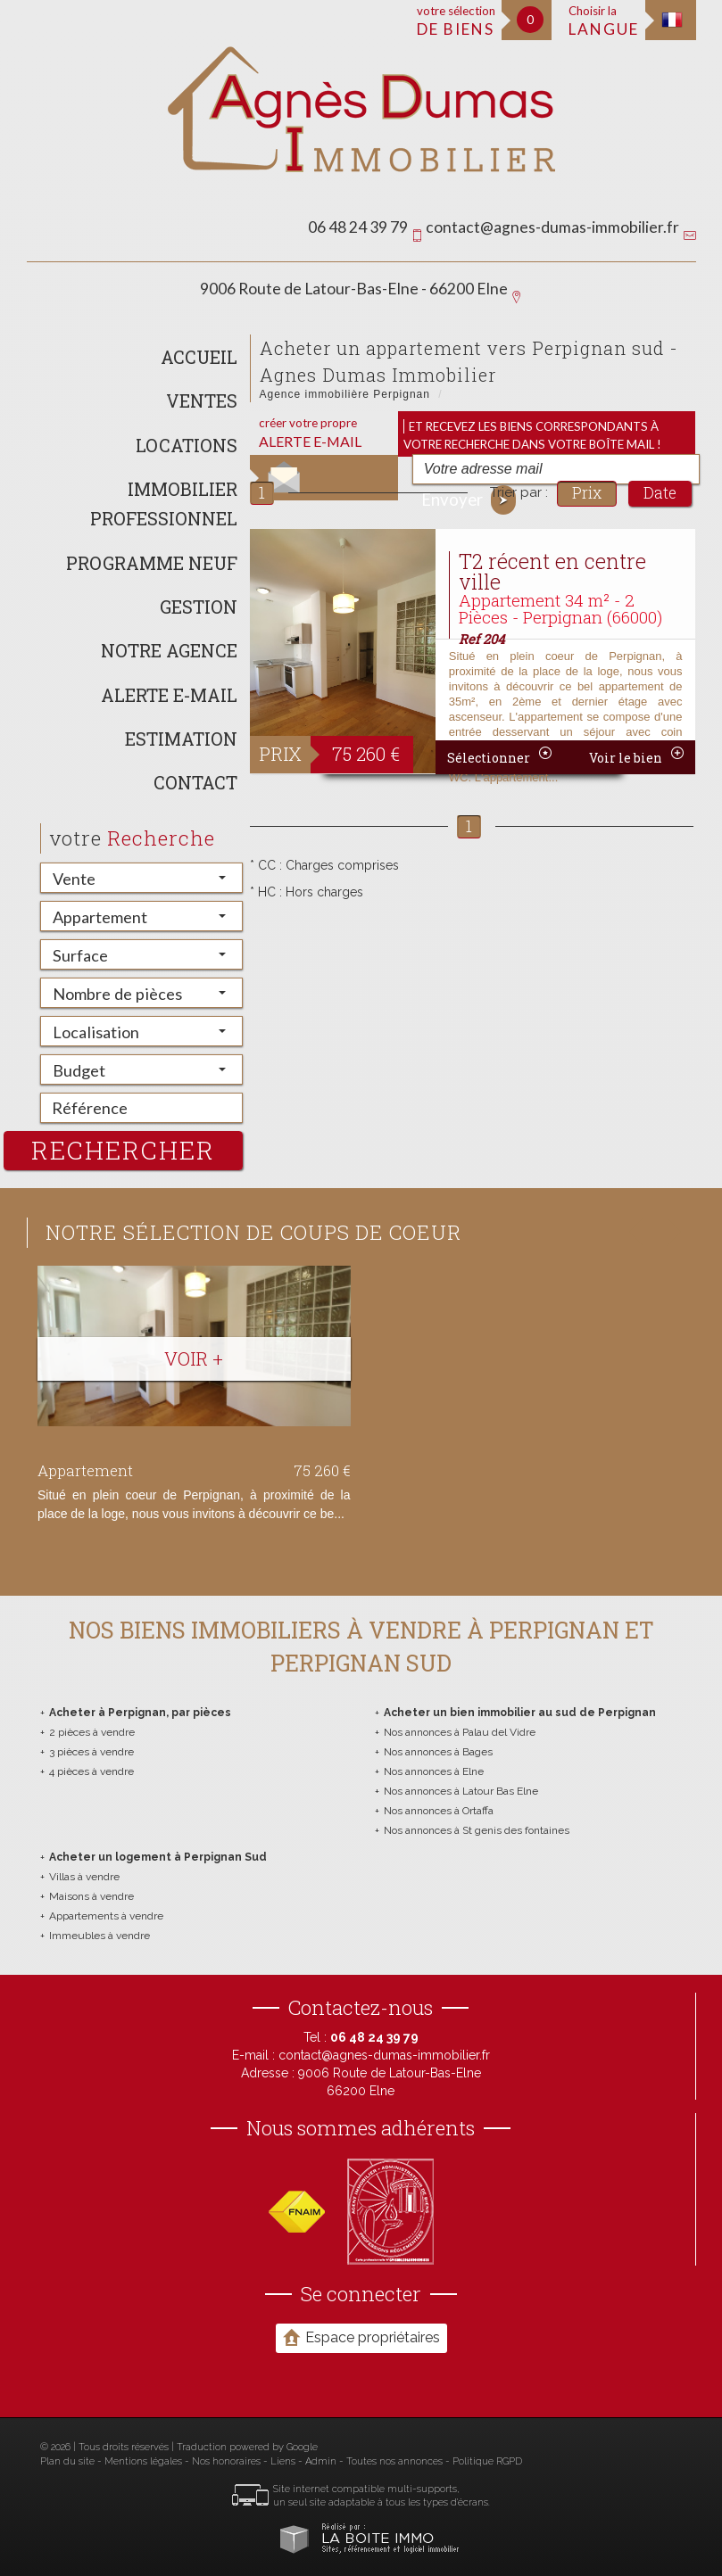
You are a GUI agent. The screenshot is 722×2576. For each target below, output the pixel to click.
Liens (282, 2461)
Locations (186, 445)
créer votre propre (310, 433)
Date (659, 493)
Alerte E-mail (169, 694)
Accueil (199, 356)
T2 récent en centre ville (552, 571)
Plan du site (67, 2461)
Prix (587, 493)
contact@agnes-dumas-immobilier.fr (552, 227)
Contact (195, 782)
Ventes (201, 400)
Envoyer (468, 500)
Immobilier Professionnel (163, 503)
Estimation (181, 738)
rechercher (123, 1150)
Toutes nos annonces (394, 2461)
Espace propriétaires (361, 2337)
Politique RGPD (487, 2461)
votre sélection (456, 21)
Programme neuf (151, 562)
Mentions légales (143, 2461)
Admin (320, 2461)
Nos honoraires (226, 2461)
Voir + (193, 1358)
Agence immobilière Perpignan (345, 394)
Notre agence (169, 650)
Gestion (198, 606)
